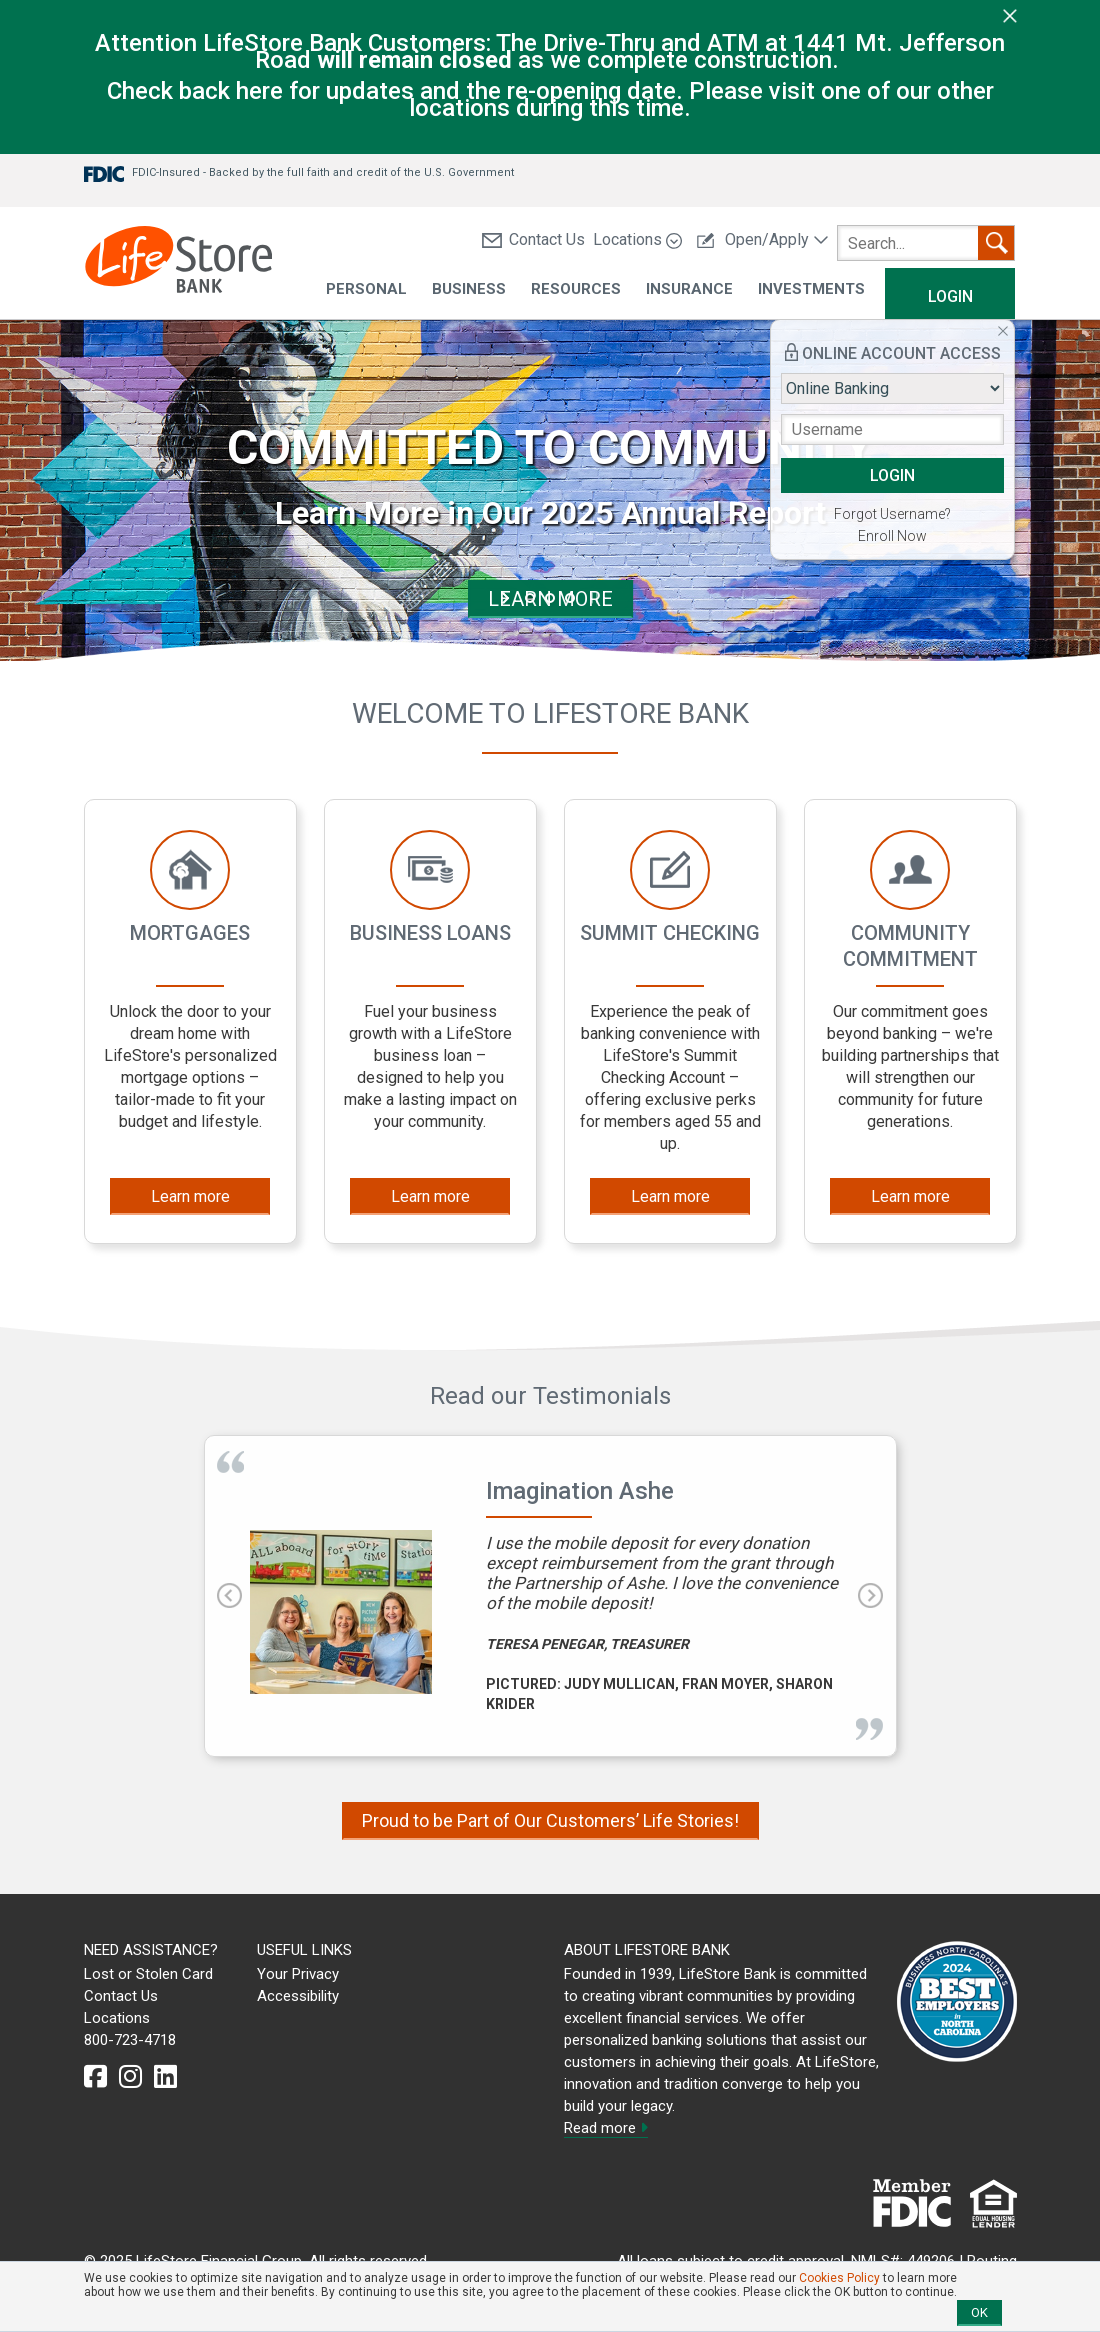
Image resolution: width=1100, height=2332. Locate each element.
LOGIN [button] (892, 475)
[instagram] (130, 2077)
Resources (576, 289)
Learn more (190, 1196)
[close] (1010, 15)
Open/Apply (763, 239)
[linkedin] (165, 2077)
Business (469, 289)
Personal (366, 289)
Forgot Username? (892, 514)
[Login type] (892, 388)
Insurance (689, 289)
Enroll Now (892, 536)
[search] (926, 243)
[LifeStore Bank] (178, 262)
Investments (811, 289)
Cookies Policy (839, 2278)
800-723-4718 (130, 2040)
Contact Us (533, 239)
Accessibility (298, 1996)
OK (979, 2312)
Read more (606, 2128)
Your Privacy (298, 1974)
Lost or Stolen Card (148, 1974)
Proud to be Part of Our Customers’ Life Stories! (550, 1820)
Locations (637, 239)
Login (950, 296)
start (507, 598)
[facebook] (95, 2077)
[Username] (892, 429)
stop (592, 598)
